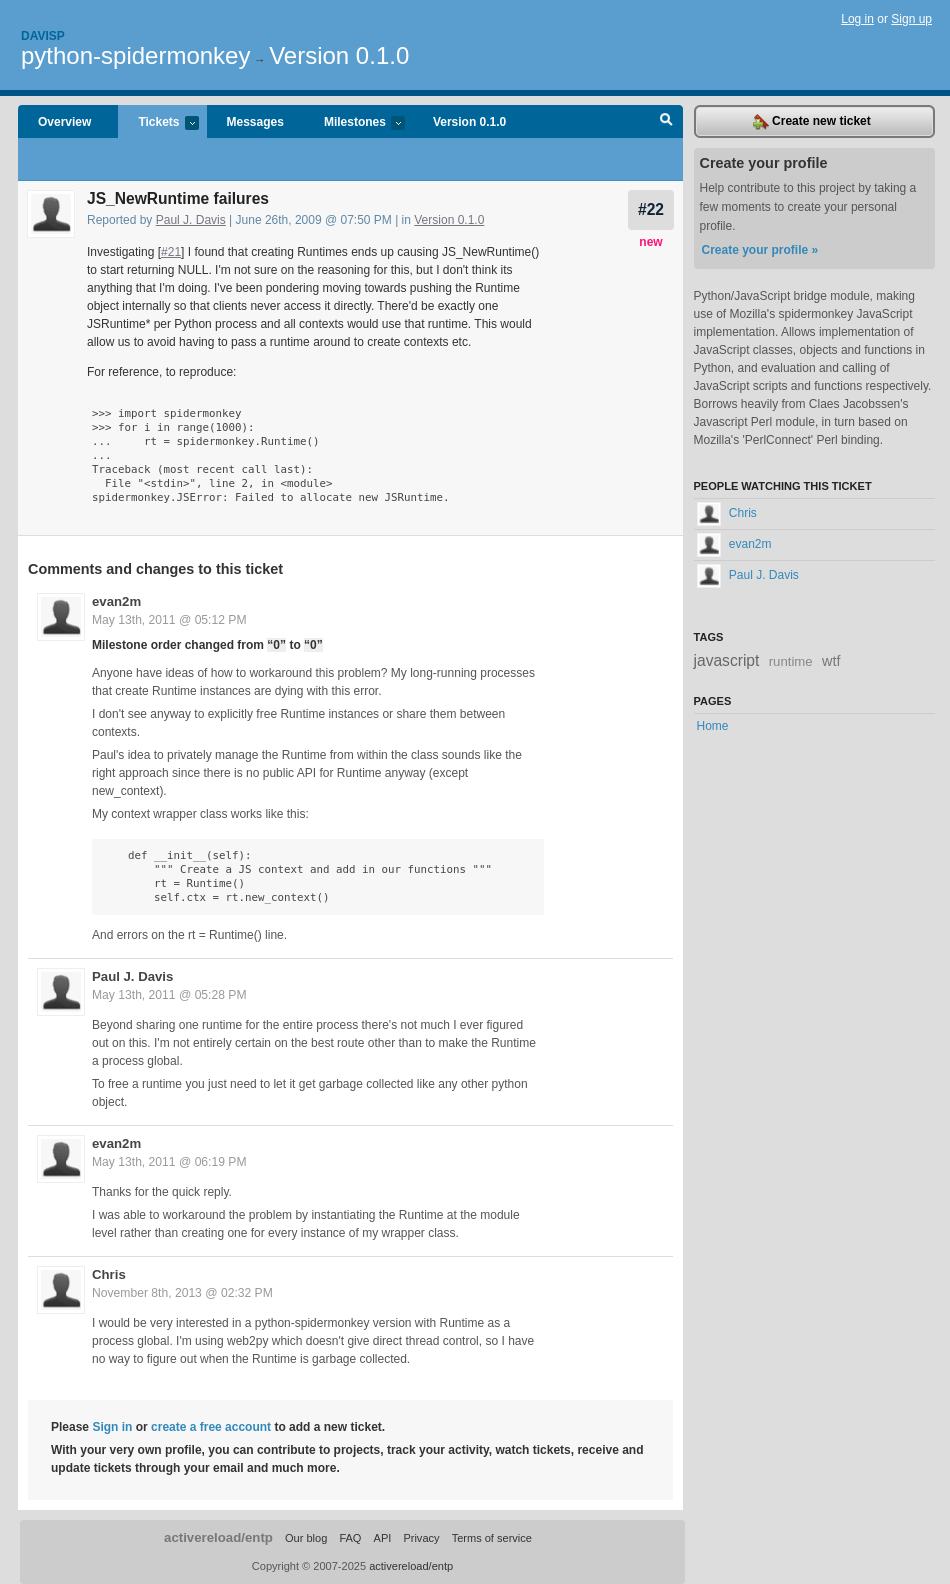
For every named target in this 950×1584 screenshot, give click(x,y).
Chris (109, 1274)
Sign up (911, 19)
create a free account (211, 1427)
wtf (831, 661)
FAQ (350, 1538)
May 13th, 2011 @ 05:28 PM (169, 995)
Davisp (43, 36)
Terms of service (492, 1538)
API (383, 1538)
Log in (857, 19)
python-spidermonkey (135, 55)
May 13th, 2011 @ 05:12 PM (169, 620)
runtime (791, 661)
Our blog (306, 1538)
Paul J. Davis (191, 220)
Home (713, 726)
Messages (255, 122)
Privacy (421, 1538)
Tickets (158, 123)
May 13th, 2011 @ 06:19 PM (169, 1162)
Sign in (112, 1427)
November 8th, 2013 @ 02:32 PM (182, 1293)
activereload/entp (218, 1537)
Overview (64, 122)
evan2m (116, 601)
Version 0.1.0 (339, 55)
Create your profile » (760, 250)
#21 (171, 252)
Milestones (354, 123)
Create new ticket (812, 122)
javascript (727, 660)
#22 (651, 209)
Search (666, 122)
